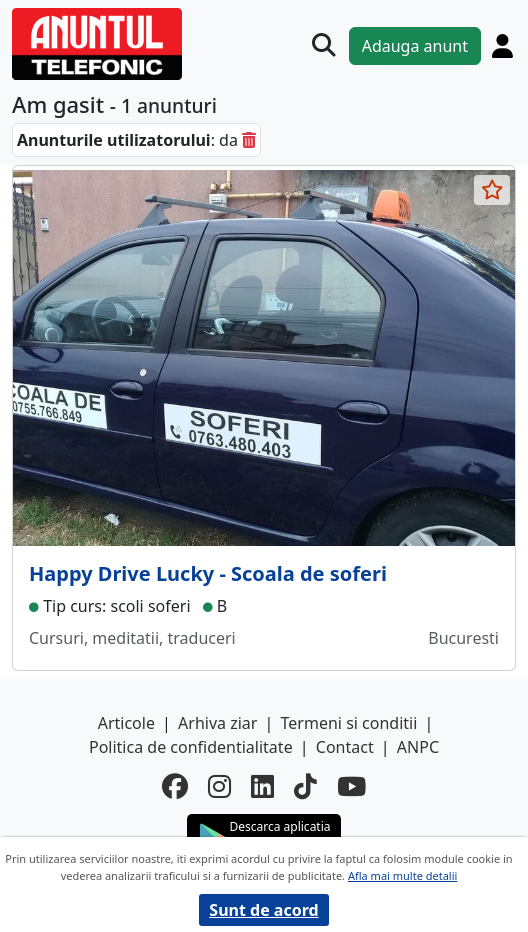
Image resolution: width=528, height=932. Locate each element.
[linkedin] (262, 786)
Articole (126, 723)
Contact (345, 747)
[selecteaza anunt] (492, 190)
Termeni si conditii (349, 723)
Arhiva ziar (217, 723)
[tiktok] (305, 786)
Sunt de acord (263, 910)
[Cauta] (324, 46)
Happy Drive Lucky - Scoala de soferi (208, 573)
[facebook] (175, 786)
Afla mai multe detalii (402, 875)
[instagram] (219, 786)
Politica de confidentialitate (191, 747)
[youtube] (351, 786)
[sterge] (249, 140)
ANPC (418, 747)
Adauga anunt (415, 46)
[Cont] (502, 46)
